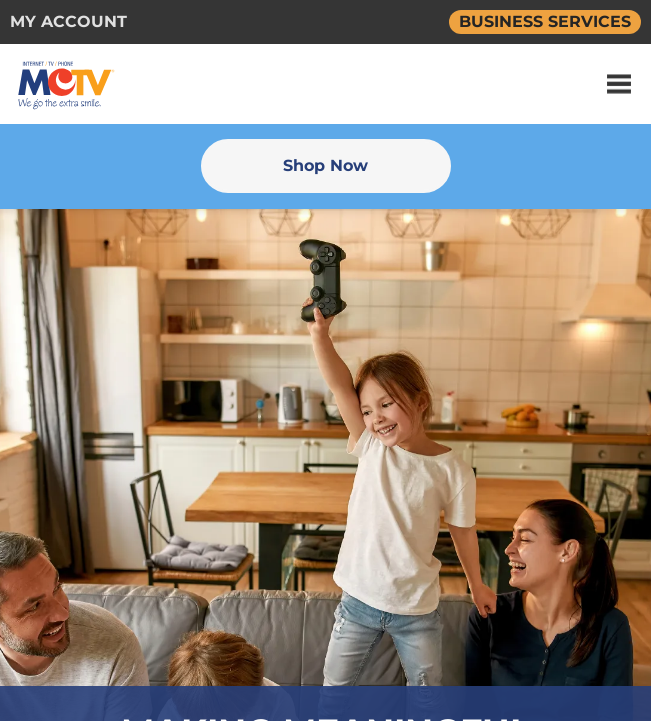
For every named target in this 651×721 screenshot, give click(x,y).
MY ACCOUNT (68, 21)
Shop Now (325, 165)
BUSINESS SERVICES (545, 21)
